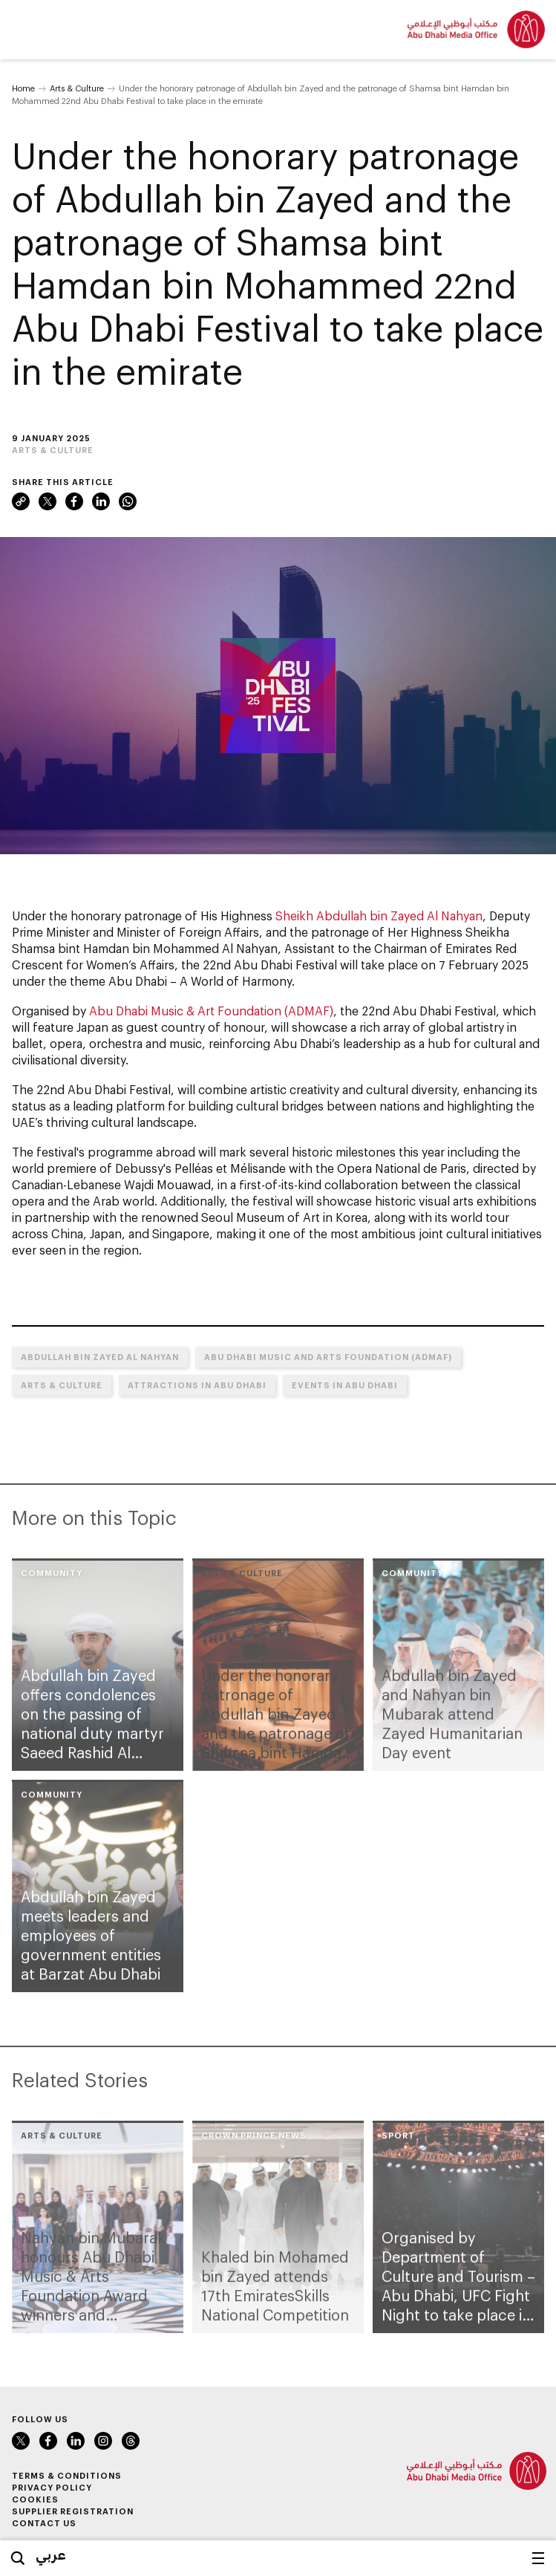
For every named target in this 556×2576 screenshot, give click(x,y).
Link (21, 501)
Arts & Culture (77, 88)
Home (23, 88)
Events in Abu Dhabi (345, 1385)
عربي (51, 2554)
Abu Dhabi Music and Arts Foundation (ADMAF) (328, 1357)
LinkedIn (101, 501)
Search (17, 2558)
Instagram (103, 2441)
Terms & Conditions (67, 2475)
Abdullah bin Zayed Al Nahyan (100, 1357)
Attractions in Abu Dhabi (197, 1385)
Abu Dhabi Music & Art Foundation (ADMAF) (211, 1011)
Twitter (47, 501)
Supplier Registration (73, 2511)
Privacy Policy (52, 2487)
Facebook (74, 501)
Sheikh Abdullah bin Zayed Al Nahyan (379, 915)
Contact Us (44, 2523)
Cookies (35, 2499)
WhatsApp (128, 501)
